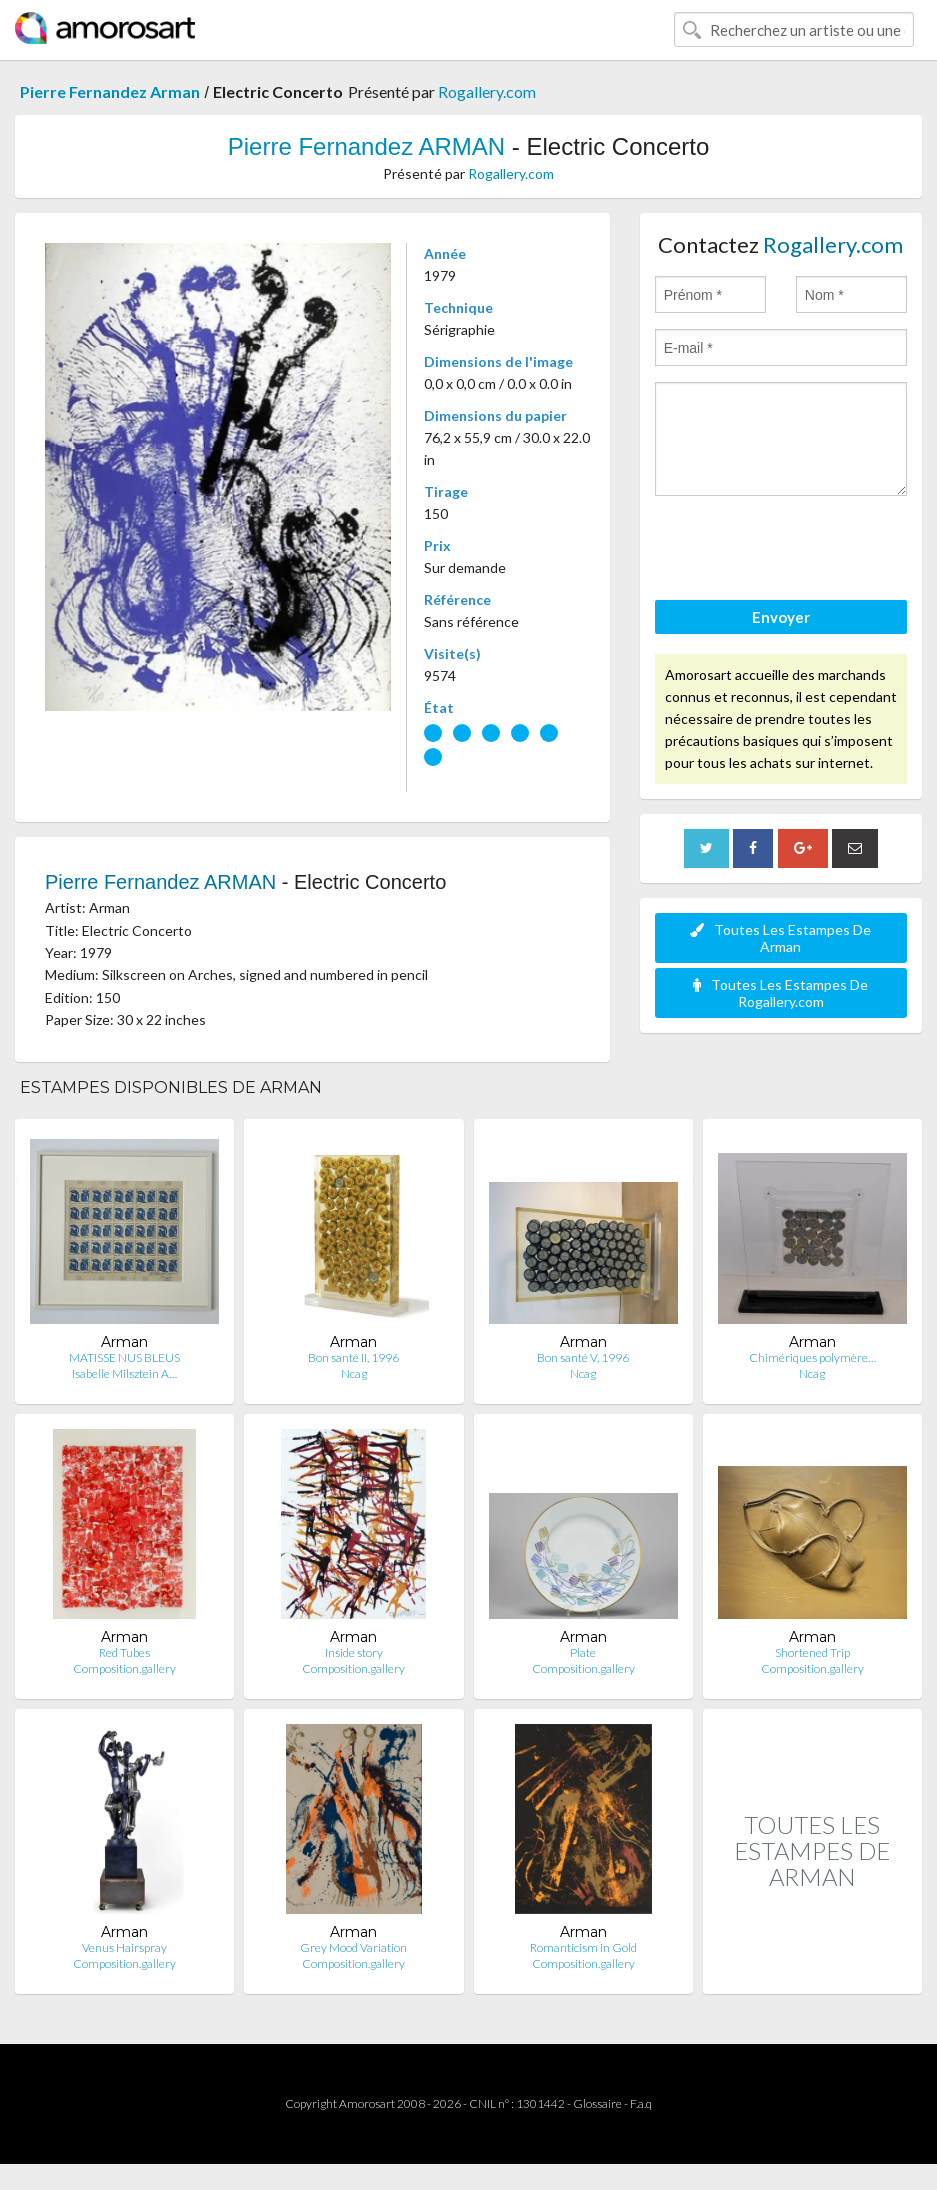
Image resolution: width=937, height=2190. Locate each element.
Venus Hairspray (124, 1947)
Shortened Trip (812, 1652)
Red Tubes (124, 1652)
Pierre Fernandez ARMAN (366, 146)
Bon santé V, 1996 (583, 1357)
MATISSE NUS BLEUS (124, 1357)
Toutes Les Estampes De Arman (780, 938)
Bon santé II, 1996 (353, 1357)
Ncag (354, 1373)
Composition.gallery (124, 1668)
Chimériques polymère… (812, 1357)
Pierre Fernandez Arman (110, 91)
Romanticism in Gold (583, 1947)
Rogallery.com (487, 91)
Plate (583, 1652)
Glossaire (597, 2103)
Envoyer (781, 617)
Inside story (354, 1652)
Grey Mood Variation (353, 1947)
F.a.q (641, 2103)
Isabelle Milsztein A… (124, 1373)
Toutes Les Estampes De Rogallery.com (780, 993)
